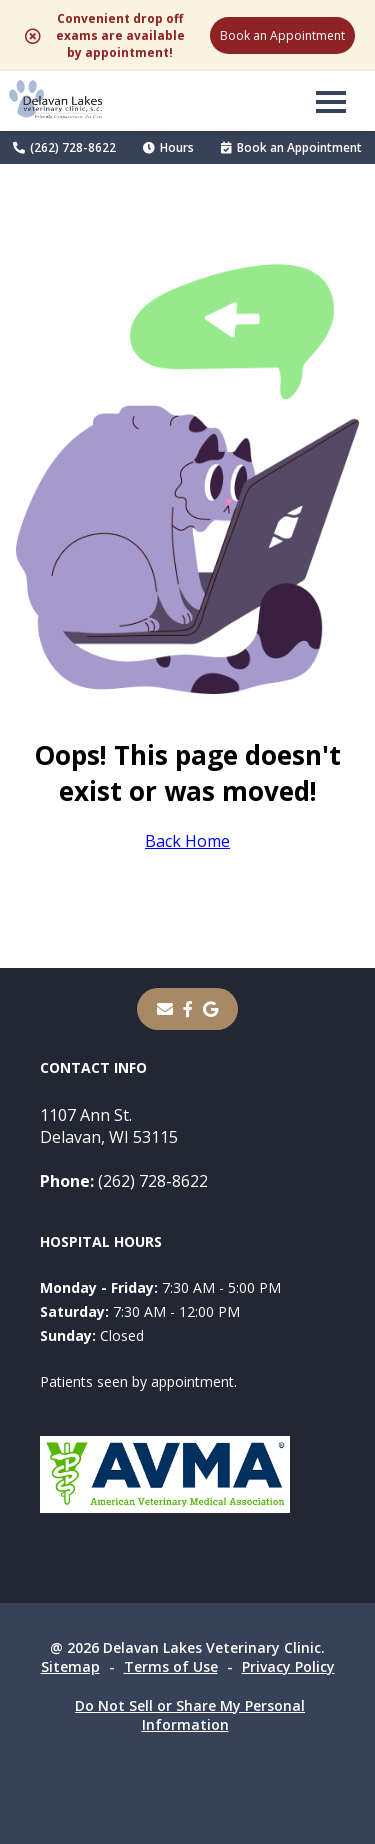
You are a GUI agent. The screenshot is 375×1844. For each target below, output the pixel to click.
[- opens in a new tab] (188, 1009)
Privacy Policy (288, 1666)
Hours (168, 147)
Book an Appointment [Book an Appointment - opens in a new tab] (291, 147)
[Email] (165, 1009)
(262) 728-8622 (64, 147)
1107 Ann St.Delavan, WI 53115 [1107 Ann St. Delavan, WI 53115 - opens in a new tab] (109, 1126)
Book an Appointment (282, 35)
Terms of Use (171, 1666)
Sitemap (70, 1666)
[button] (331, 101)
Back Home (187, 841)
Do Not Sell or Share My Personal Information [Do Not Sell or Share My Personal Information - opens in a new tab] (190, 1715)
